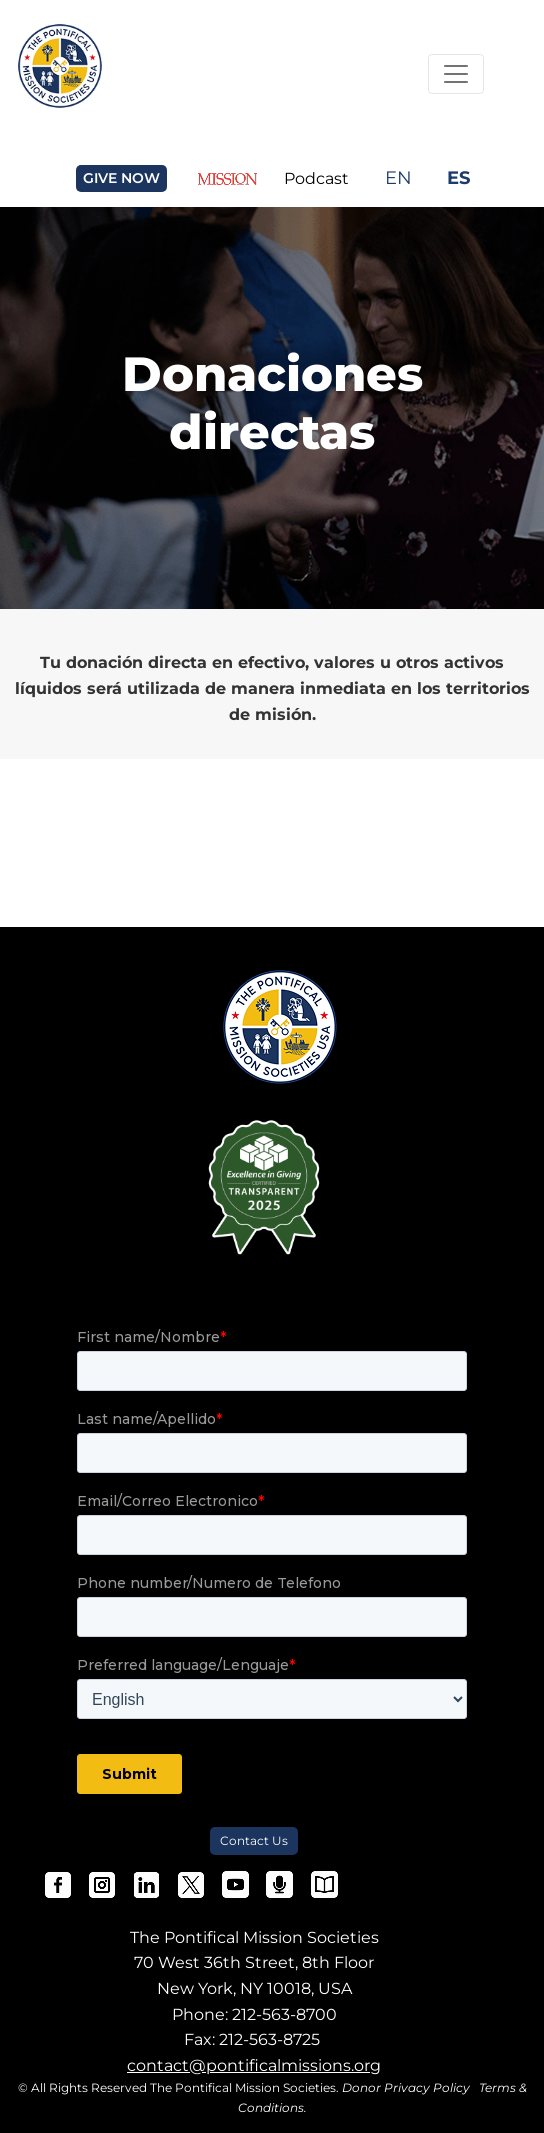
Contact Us (254, 1840)
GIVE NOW (121, 178)
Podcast (316, 178)
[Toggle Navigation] (456, 74)
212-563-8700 (284, 2014)
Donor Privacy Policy (406, 2087)
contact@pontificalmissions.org (254, 2065)
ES (458, 177)
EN (398, 177)
